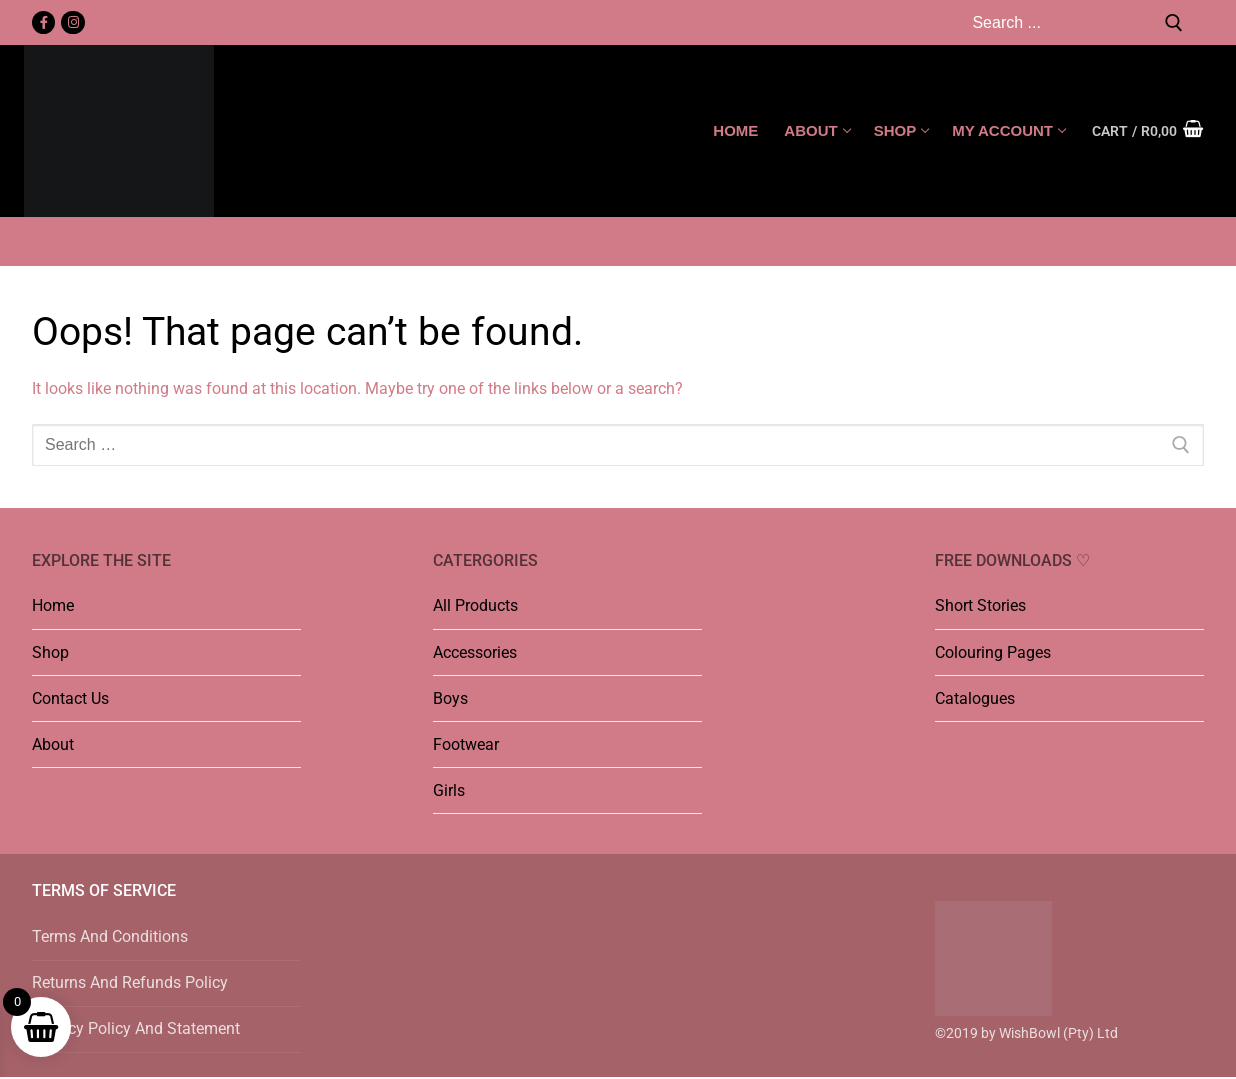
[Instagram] (72, 22)
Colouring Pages (993, 652)
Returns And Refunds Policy (130, 982)
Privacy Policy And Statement (136, 1028)
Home (53, 605)
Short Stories (980, 605)
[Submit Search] (1174, 22)
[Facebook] (43, 22)
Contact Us (70, 698)
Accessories (475, 652)
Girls (449, 790)
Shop (50, 652)
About (53, 744)
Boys (450, 698)
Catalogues (975, 698)
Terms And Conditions (110, 936)
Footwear (466, 744)
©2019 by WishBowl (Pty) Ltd (1026, 1033)
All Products (475, 605)
